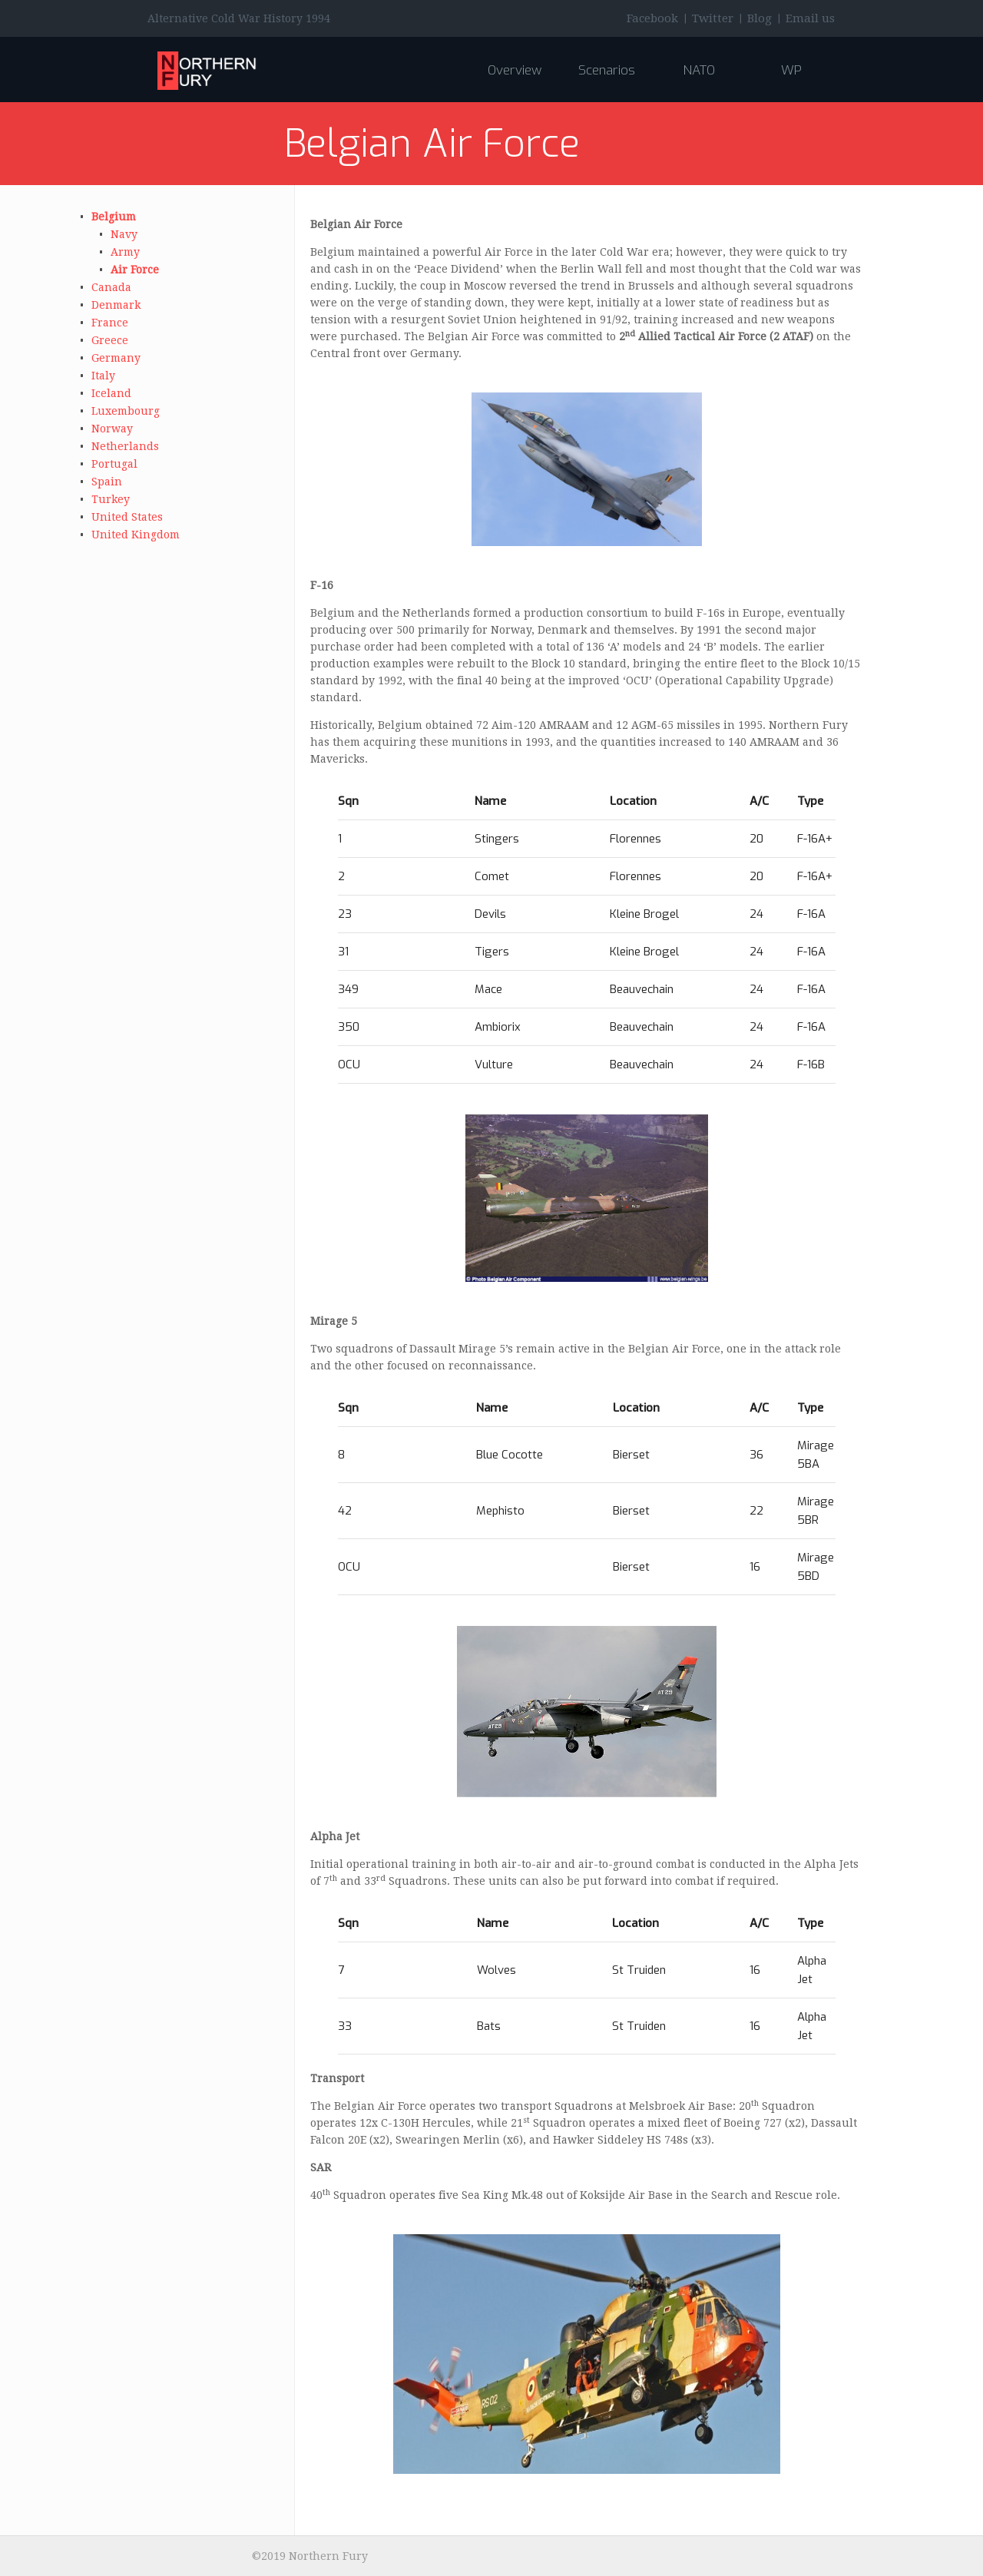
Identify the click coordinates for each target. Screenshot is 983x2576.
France (109, 322)
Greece (109, 340)
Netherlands (125, 446)
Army (125, 252)
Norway (112, 428)
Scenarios (606, 70)
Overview (514, 70)
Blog (759, 18)
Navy (124, 234)
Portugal (114, 464)
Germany (116, 358)
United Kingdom (135, 534)
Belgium (113, 216)
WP (791, 70)
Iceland (111, 393)
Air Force (135, 269)
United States (127, 517)
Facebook (652, 18)
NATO (699, 70)
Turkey (110, 499)
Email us (810, 18)
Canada (111, 287)
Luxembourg (125, 411)
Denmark (116, 305)
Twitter (712, 18)
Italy (103, 375)
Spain (106, 481)
